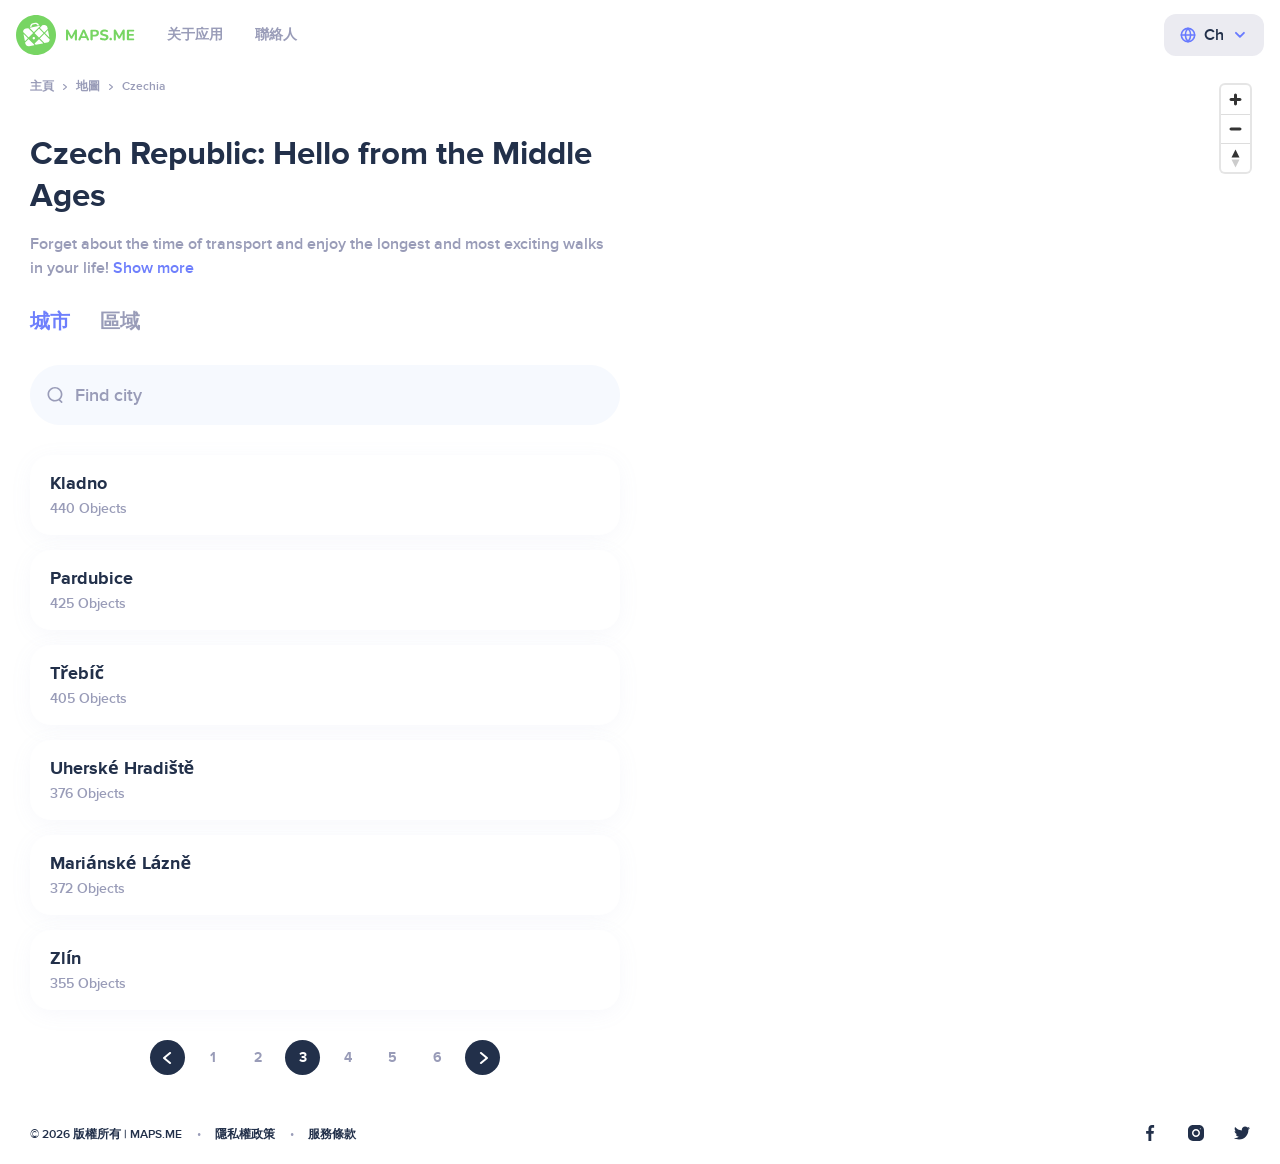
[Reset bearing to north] (1235, 157)
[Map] (955, 609)
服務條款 (332, 1134)
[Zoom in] (1235, 99)
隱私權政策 (245, 1134)
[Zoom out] (1235, 128)
